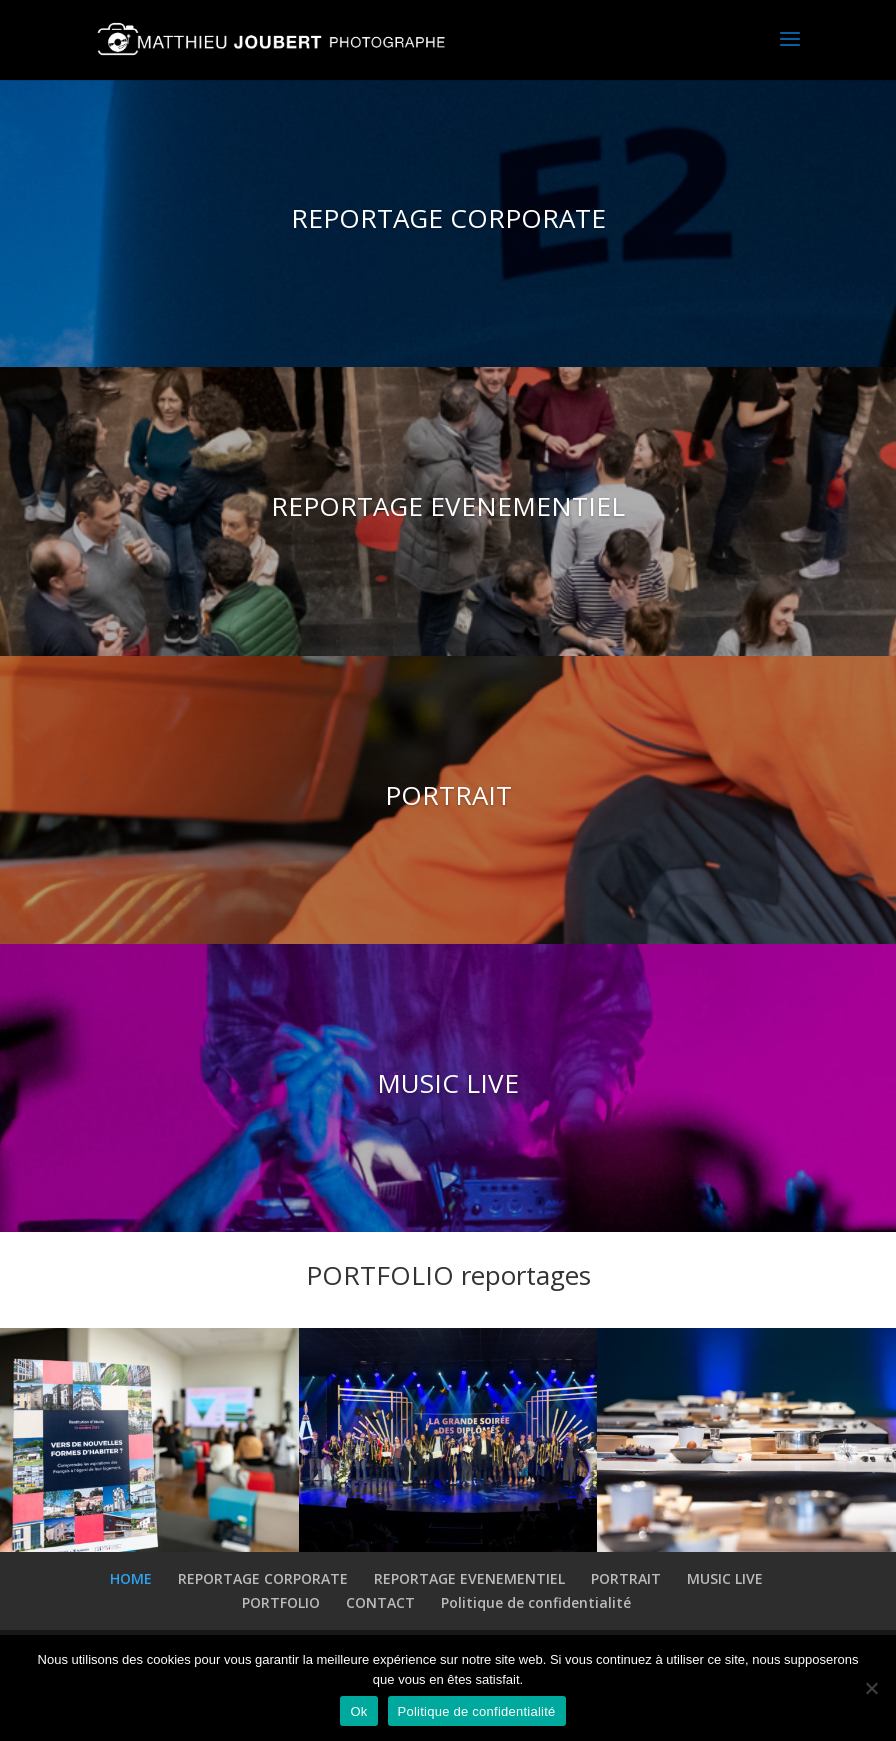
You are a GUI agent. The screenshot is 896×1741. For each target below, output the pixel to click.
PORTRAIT (448, 796)
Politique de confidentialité (536, 1602)
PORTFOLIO (281, 1602)
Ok (358, 1711)
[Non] (871, 1688)
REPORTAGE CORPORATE (448, 219)
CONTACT (380, 1602)
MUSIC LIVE (448, 1084)
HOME (131, 1578)
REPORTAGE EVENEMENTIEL (448, 507)
